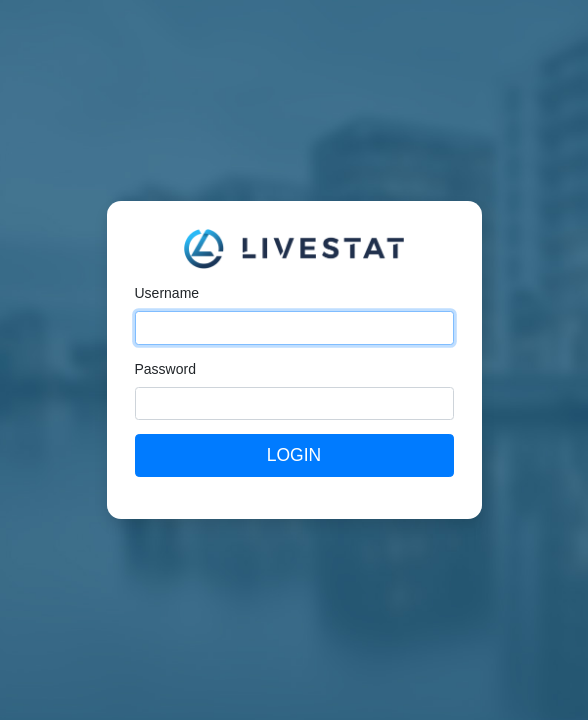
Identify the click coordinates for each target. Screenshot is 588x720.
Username (167, 293)
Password (165, 369)
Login (294, 455)
